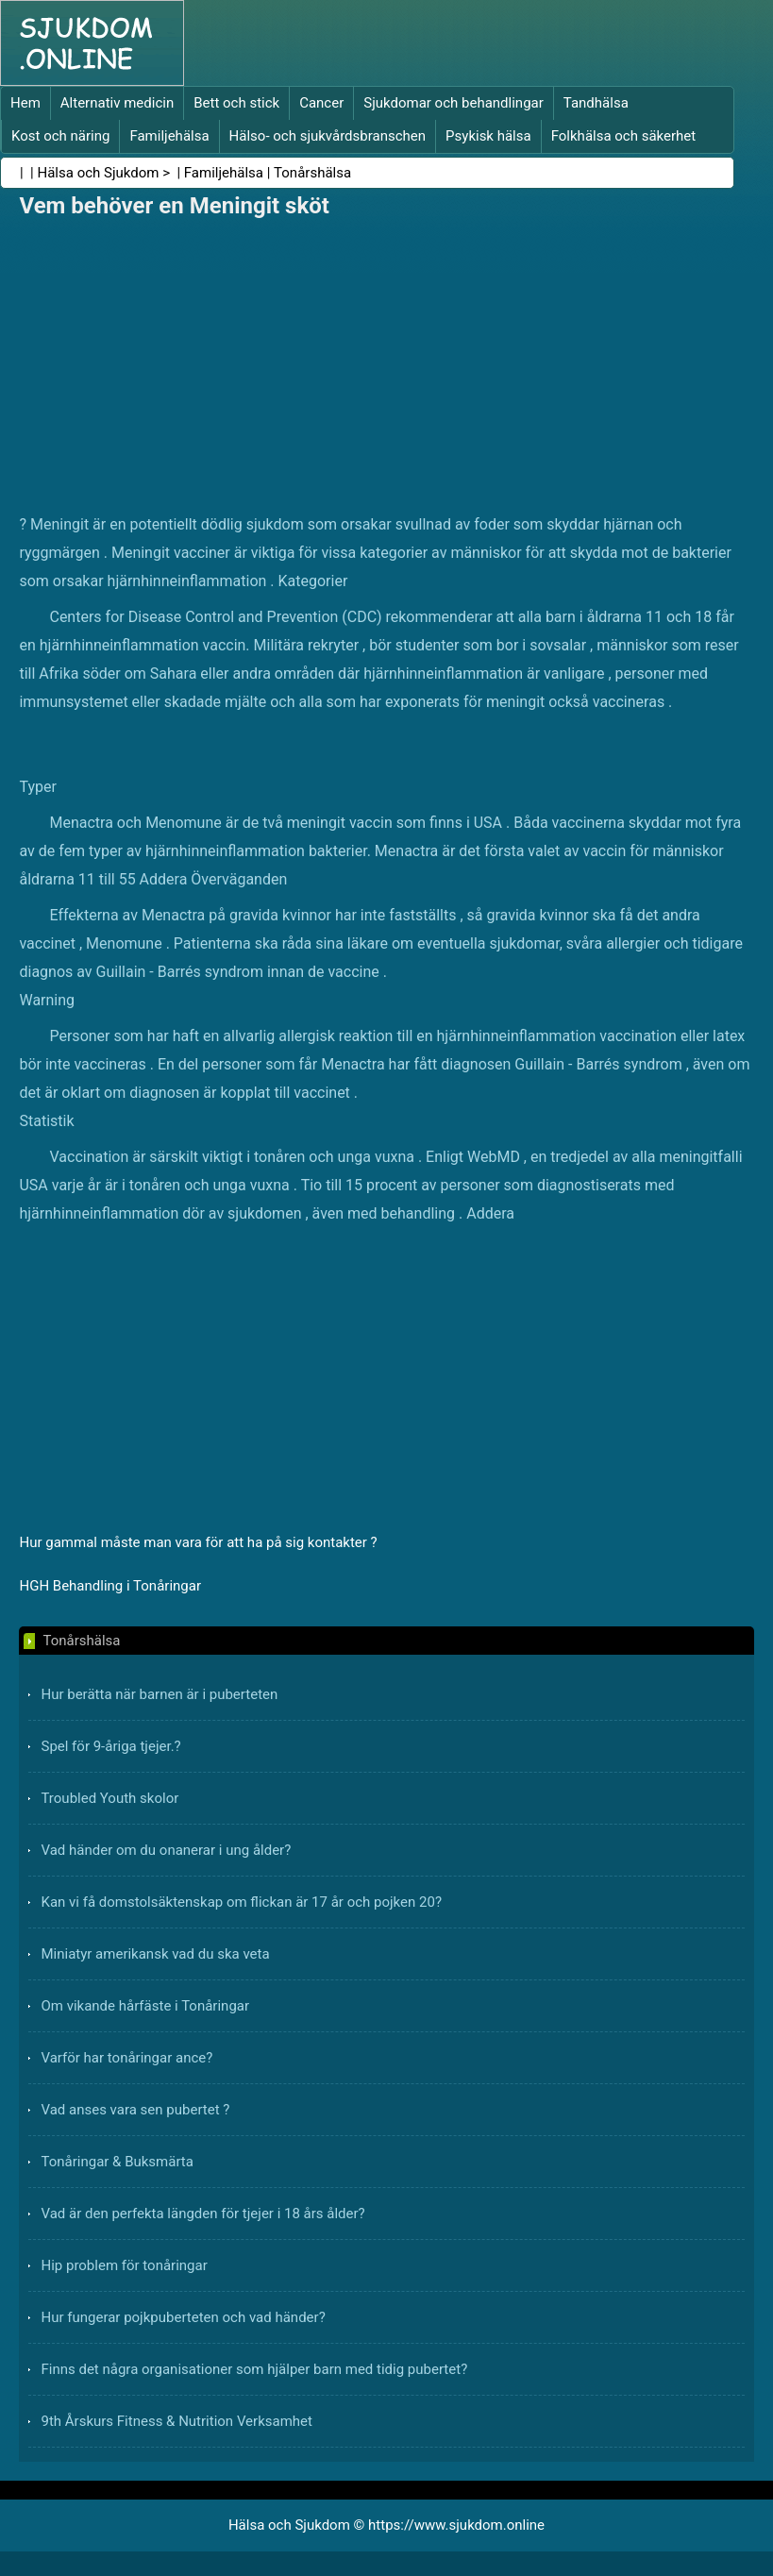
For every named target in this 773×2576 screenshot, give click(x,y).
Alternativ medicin (117, 102)
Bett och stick (236, 102)
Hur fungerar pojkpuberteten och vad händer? (183, 2317)
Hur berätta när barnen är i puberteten (159, 1694)
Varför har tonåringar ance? (126, 2057)
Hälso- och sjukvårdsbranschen (327, 135)
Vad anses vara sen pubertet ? (135, 2109)
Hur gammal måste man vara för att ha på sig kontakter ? (198, 1542)
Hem (25, 102)
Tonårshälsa (312, 172)
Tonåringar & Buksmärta (117, 2161)
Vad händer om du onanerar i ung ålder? (166, 1850)
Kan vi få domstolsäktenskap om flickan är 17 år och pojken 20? (241, 1902)
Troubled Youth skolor (109, 1798)
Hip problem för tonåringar (124, 2265)
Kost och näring (60, 135)
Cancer (321, 102)
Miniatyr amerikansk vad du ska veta (155, 1953)
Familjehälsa (169, 135)
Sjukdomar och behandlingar (453, 102)
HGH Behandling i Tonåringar (110, 1585)
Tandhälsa (596, 102)
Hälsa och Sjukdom (99, 172)
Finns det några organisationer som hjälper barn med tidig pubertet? (254, 2369)
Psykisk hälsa (488, 135)
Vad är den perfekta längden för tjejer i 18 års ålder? (202, 2213)
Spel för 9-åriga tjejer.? (110, 1746)
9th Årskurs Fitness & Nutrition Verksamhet (176, 2421)
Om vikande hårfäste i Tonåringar (145, 2005)
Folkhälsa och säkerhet (624, 135)
